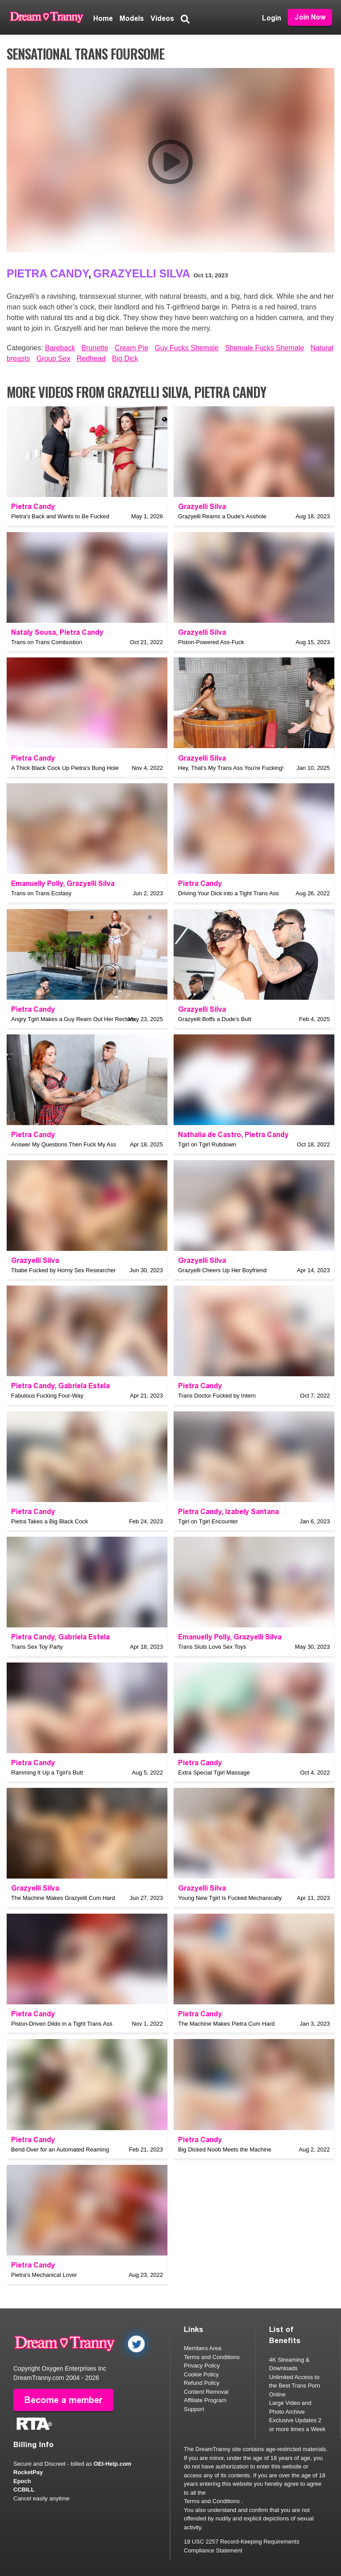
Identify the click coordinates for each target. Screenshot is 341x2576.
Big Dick (125, 358)
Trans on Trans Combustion (46, 642)
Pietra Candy (47, 273)
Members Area (203, 2348)
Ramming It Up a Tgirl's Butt (47, 1772)
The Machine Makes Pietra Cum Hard (226, 2023)
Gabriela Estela (84, 1386)
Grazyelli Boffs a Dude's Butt (214, 1019)
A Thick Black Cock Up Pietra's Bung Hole (65, 768)
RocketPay (28, 2472)
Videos (162, 18)
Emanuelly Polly (37, 883)
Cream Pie (131, 348)
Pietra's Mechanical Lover (44, 2275)
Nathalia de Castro (209, 1134)
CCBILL (24, 2489)
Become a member (63, 2400)
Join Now (309, 17)
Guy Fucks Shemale (186, 348)
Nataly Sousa (33, 632)
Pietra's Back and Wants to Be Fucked (60, 516)
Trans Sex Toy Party (37, 1646)
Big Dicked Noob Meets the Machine (224, 2149)
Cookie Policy (201, 2374)
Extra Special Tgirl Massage (214, 1772)
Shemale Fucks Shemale (264, 348)
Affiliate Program (205, 2400)
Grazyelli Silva (141, 273)
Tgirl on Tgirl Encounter (208, 1521)
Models (131, 18)
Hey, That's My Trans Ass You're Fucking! (231, 768)
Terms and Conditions (212, 2357)
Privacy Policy (202, 2365)
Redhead (91, 358)
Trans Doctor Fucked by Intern (217, 1395)
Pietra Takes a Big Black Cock (49, 1521)
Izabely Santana (252, 1511)
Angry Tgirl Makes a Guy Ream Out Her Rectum (73, 1019)
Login (271, 18)
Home (103, 18)
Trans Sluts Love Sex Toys (212, 1646)
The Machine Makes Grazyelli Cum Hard (63, 1898)
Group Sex (53, 358)
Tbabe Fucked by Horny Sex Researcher (63, 1270)
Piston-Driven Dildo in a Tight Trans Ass (61, 2023)
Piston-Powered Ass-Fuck (211, 642)
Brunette (94, 348)
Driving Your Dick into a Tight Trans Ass (228, 893)
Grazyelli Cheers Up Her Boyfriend (222, 1270)
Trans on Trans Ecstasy (41, 893)
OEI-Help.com (112, 2463)
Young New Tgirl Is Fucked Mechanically (230, 1898)
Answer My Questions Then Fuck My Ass (63, 1144)
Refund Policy (201, 2383)
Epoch (22, 2481)
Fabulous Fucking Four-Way (47, 1395)
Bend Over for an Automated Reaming (60, 2149)
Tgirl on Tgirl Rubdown (207, 1144)
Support (194, 2409)
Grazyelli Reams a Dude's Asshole (222, 516)
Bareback (60, 348)
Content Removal (206, 2391)
